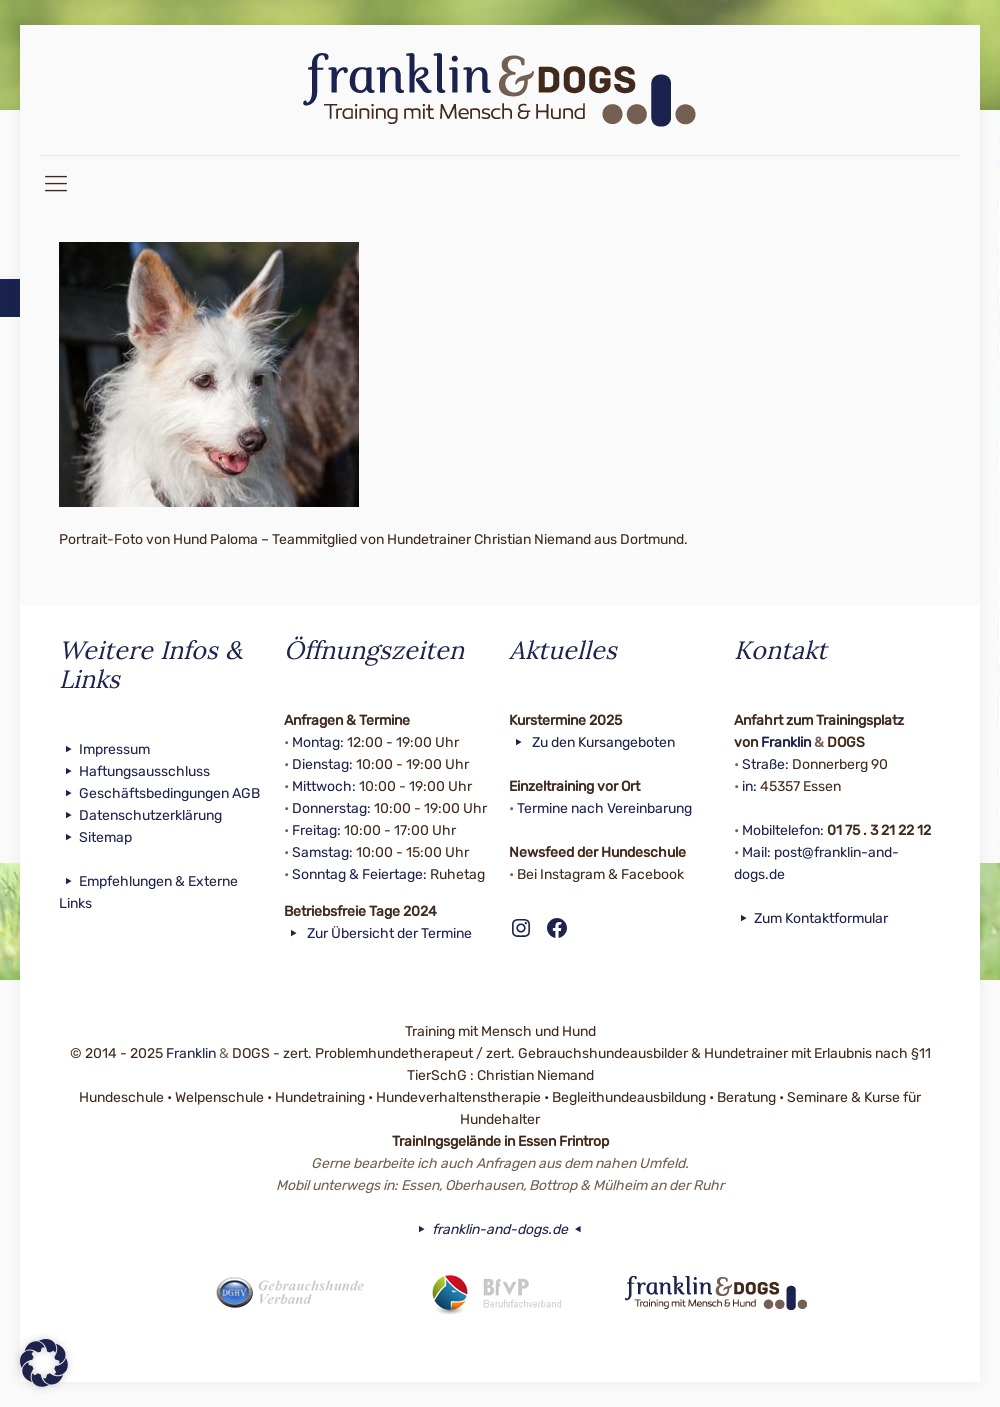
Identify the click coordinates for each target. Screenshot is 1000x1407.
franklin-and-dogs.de (499, 1229)
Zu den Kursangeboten (592, 742)
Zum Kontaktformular (811, 918)
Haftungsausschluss (134, 771)
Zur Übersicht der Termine (378, 933)
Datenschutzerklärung (140, 815)
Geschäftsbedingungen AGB (159, 793)
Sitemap (95, 837)
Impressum (104, 749)
